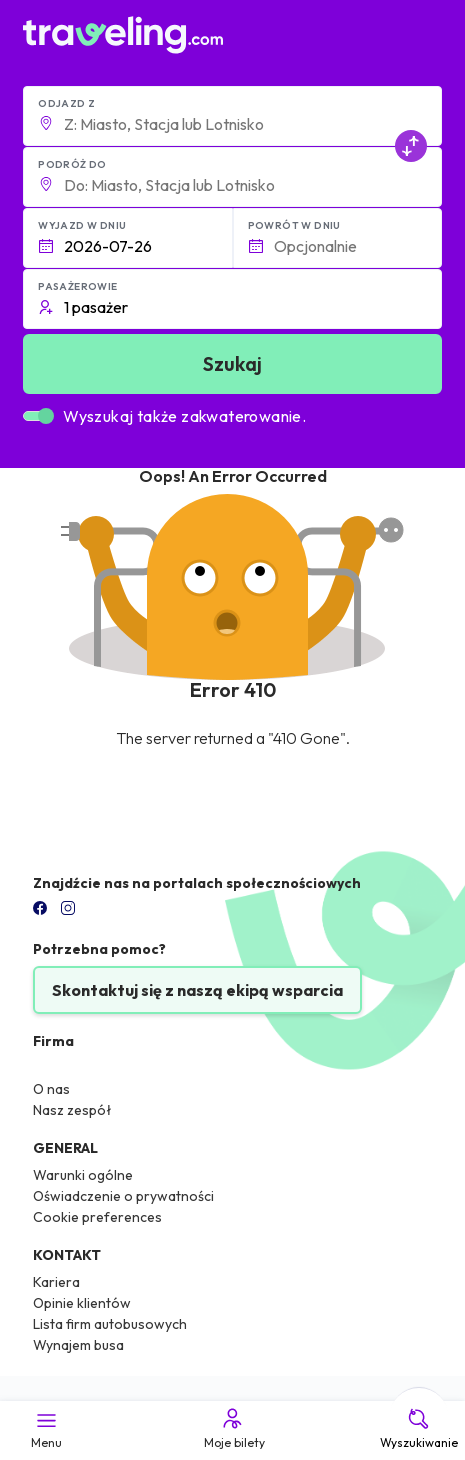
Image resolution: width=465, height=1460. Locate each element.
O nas (51, 1089)
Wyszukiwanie (419, 1428)
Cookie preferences (97, 1217)
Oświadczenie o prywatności (123, 1196)
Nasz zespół (72, 1110)
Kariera (56, 1282)
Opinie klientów (82, 1303)
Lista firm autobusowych (110, 1324)
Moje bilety (233, 1428)
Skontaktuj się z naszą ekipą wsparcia (197, 990)
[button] (232, 116)
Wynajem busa (78, 1345)
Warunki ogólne (83, 1175)
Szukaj (232, 363)
